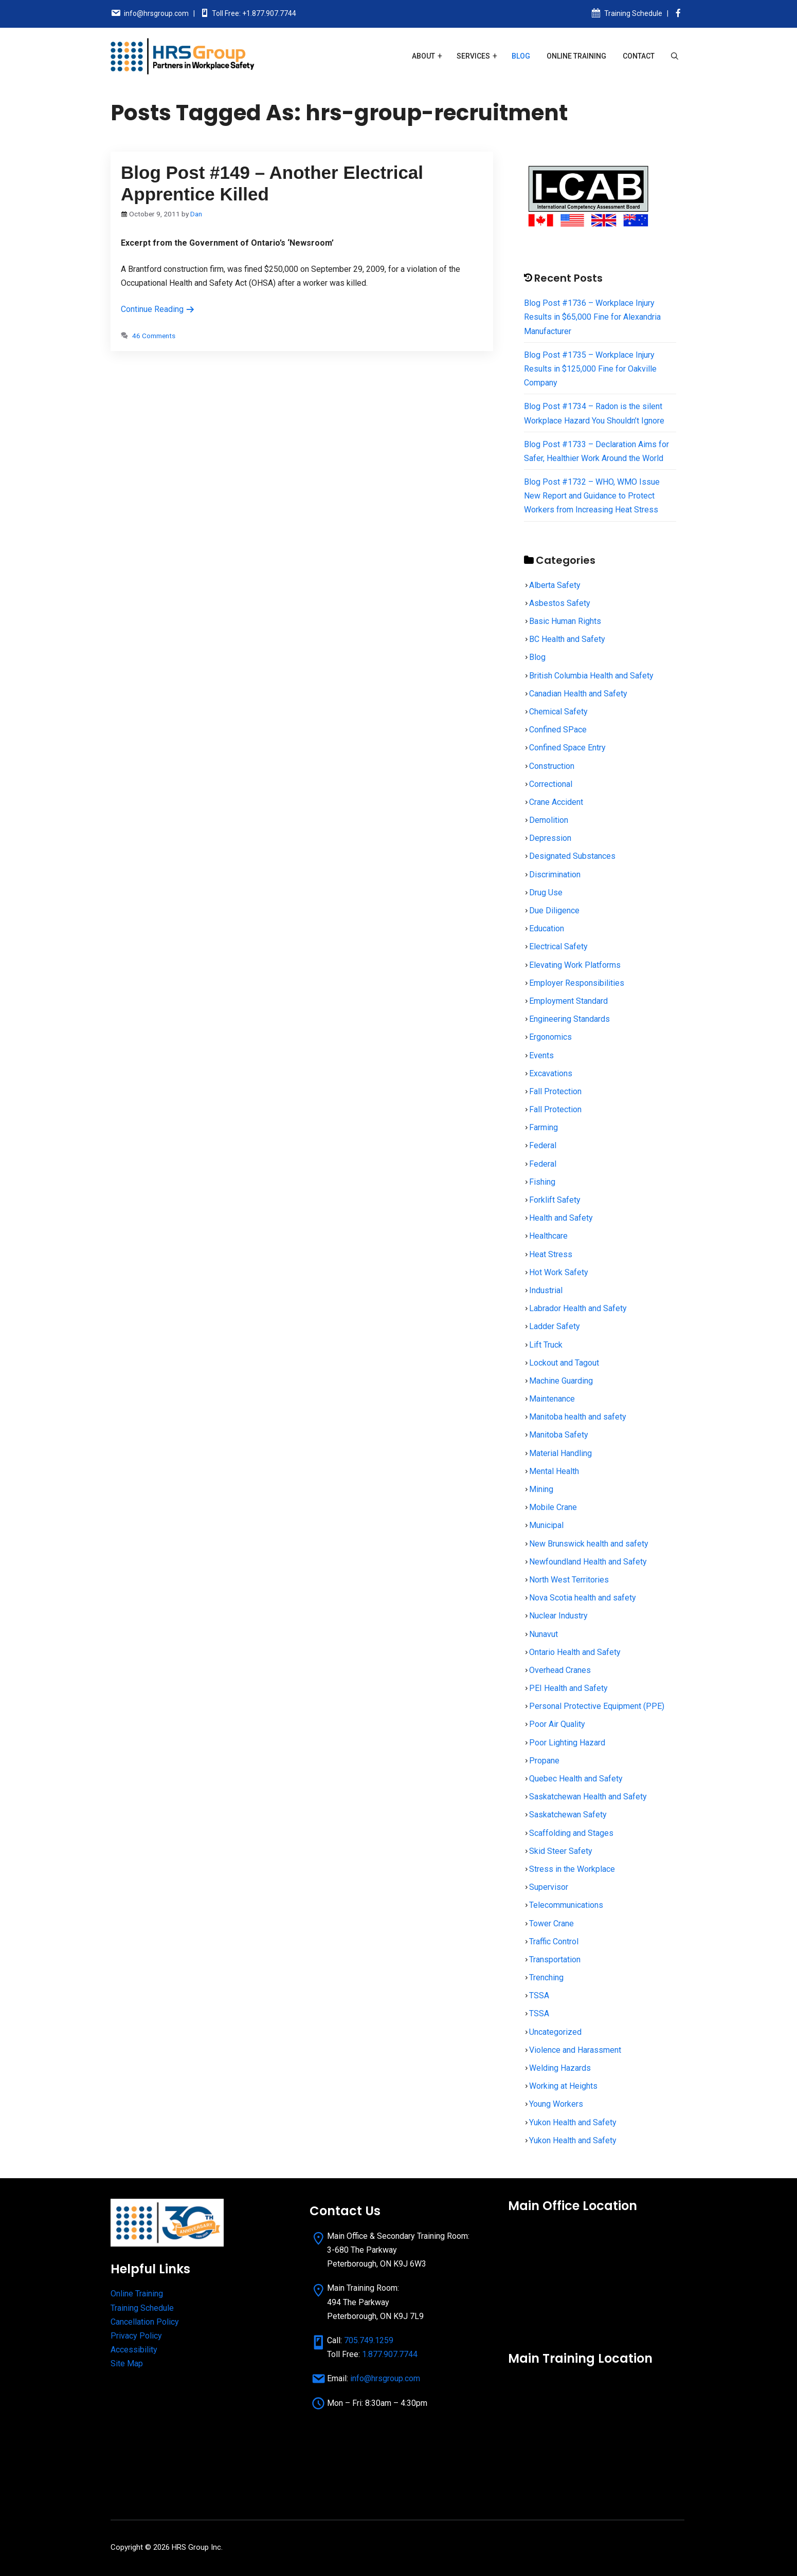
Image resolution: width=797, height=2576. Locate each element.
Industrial (546, 1290)
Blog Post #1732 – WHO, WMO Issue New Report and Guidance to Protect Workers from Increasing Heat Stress (592, 495)
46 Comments (153, 336)
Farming (543, 1127)
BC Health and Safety (567, 639)
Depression (550, 838)
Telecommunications (566, 1905)
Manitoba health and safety (577, 1417)
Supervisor (548, 1887)
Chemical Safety (558, 711)
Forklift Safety (555, 1200)
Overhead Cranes (560, 1670)
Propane (544, 1760)
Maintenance (552, 1399)
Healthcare (548, 1236)
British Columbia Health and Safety (591, 675)
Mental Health (554, 1471)
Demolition (548, 820)
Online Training (576, 56)
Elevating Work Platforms (575, 965)
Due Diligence (554, 910)
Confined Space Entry (567, 747)
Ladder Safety (554, 1326)
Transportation (555, 1959)
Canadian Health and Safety (578, 693)
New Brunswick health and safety (588, 1544)
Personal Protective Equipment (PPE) (596, 1706)
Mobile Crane (553, 1507)
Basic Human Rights (565, 621)
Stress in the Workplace (572, 1869)
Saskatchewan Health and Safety (588, 1796)
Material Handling (560, 1453)
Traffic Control (553, 1941)
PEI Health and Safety (568, 1688)
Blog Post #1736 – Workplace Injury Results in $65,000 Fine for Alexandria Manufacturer (592, 317)
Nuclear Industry (558, 1616)
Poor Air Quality (557, 1724)
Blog (521, 56)
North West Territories (569, 1580)
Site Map (127, 2363)
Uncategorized (555, 2032)
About (423, 56)
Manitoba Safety (558, 1435)
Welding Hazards (560, 2068)
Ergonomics (550, 1037)
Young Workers (556, 2104)
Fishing (542, 1182)
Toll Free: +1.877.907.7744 (254, 13)
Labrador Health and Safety (578, 1308)
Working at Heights (563, 2086)
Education (546, 928)
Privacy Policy (136, 2336)
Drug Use (546, 892)
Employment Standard (568, 1001)
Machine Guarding (561, 1381)
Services (473, 56)
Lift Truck (546, 1345)
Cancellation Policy (145, 2322)
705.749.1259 (368, 2340)
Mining (541, 1489)
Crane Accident (556, 802)
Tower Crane (551, 1923)
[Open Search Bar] (674, 56)
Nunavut (543, 1634)
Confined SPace (558, 729)
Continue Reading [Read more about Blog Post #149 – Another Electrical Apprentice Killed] (158, 309)
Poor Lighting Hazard (567, 1742)
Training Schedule (633, 13)
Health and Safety (561, 1218)
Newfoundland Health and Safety (588, 1562)
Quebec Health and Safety (576, 1778)
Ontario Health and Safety (575, 1652)
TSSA (539, 1995)
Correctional (550, 784)
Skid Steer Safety (560, 1851)
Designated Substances (572, 856)
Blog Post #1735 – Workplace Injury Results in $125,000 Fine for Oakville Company (590, 369)
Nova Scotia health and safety (582, 1598)
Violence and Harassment (575, 2050)
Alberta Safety (555, 585)
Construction (551, 766)
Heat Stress (550, 1254)
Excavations (550, 1073)
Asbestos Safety (559, 603)
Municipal (546, 1525)
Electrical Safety (558, 946)
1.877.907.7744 (390, 2354)
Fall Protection (555, 1091)
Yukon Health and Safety (573, 2122)
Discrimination (555, 874)
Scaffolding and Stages (571, 1833)
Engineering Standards (569, 1019)
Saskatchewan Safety (568, 1814)
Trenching (546, 1977)
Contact (639, 56)
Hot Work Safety (558, 1272)
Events (541, 1055)
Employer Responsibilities (576, 983)
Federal (542, 1145)
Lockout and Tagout (564, 1363)
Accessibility (134, 2349)
